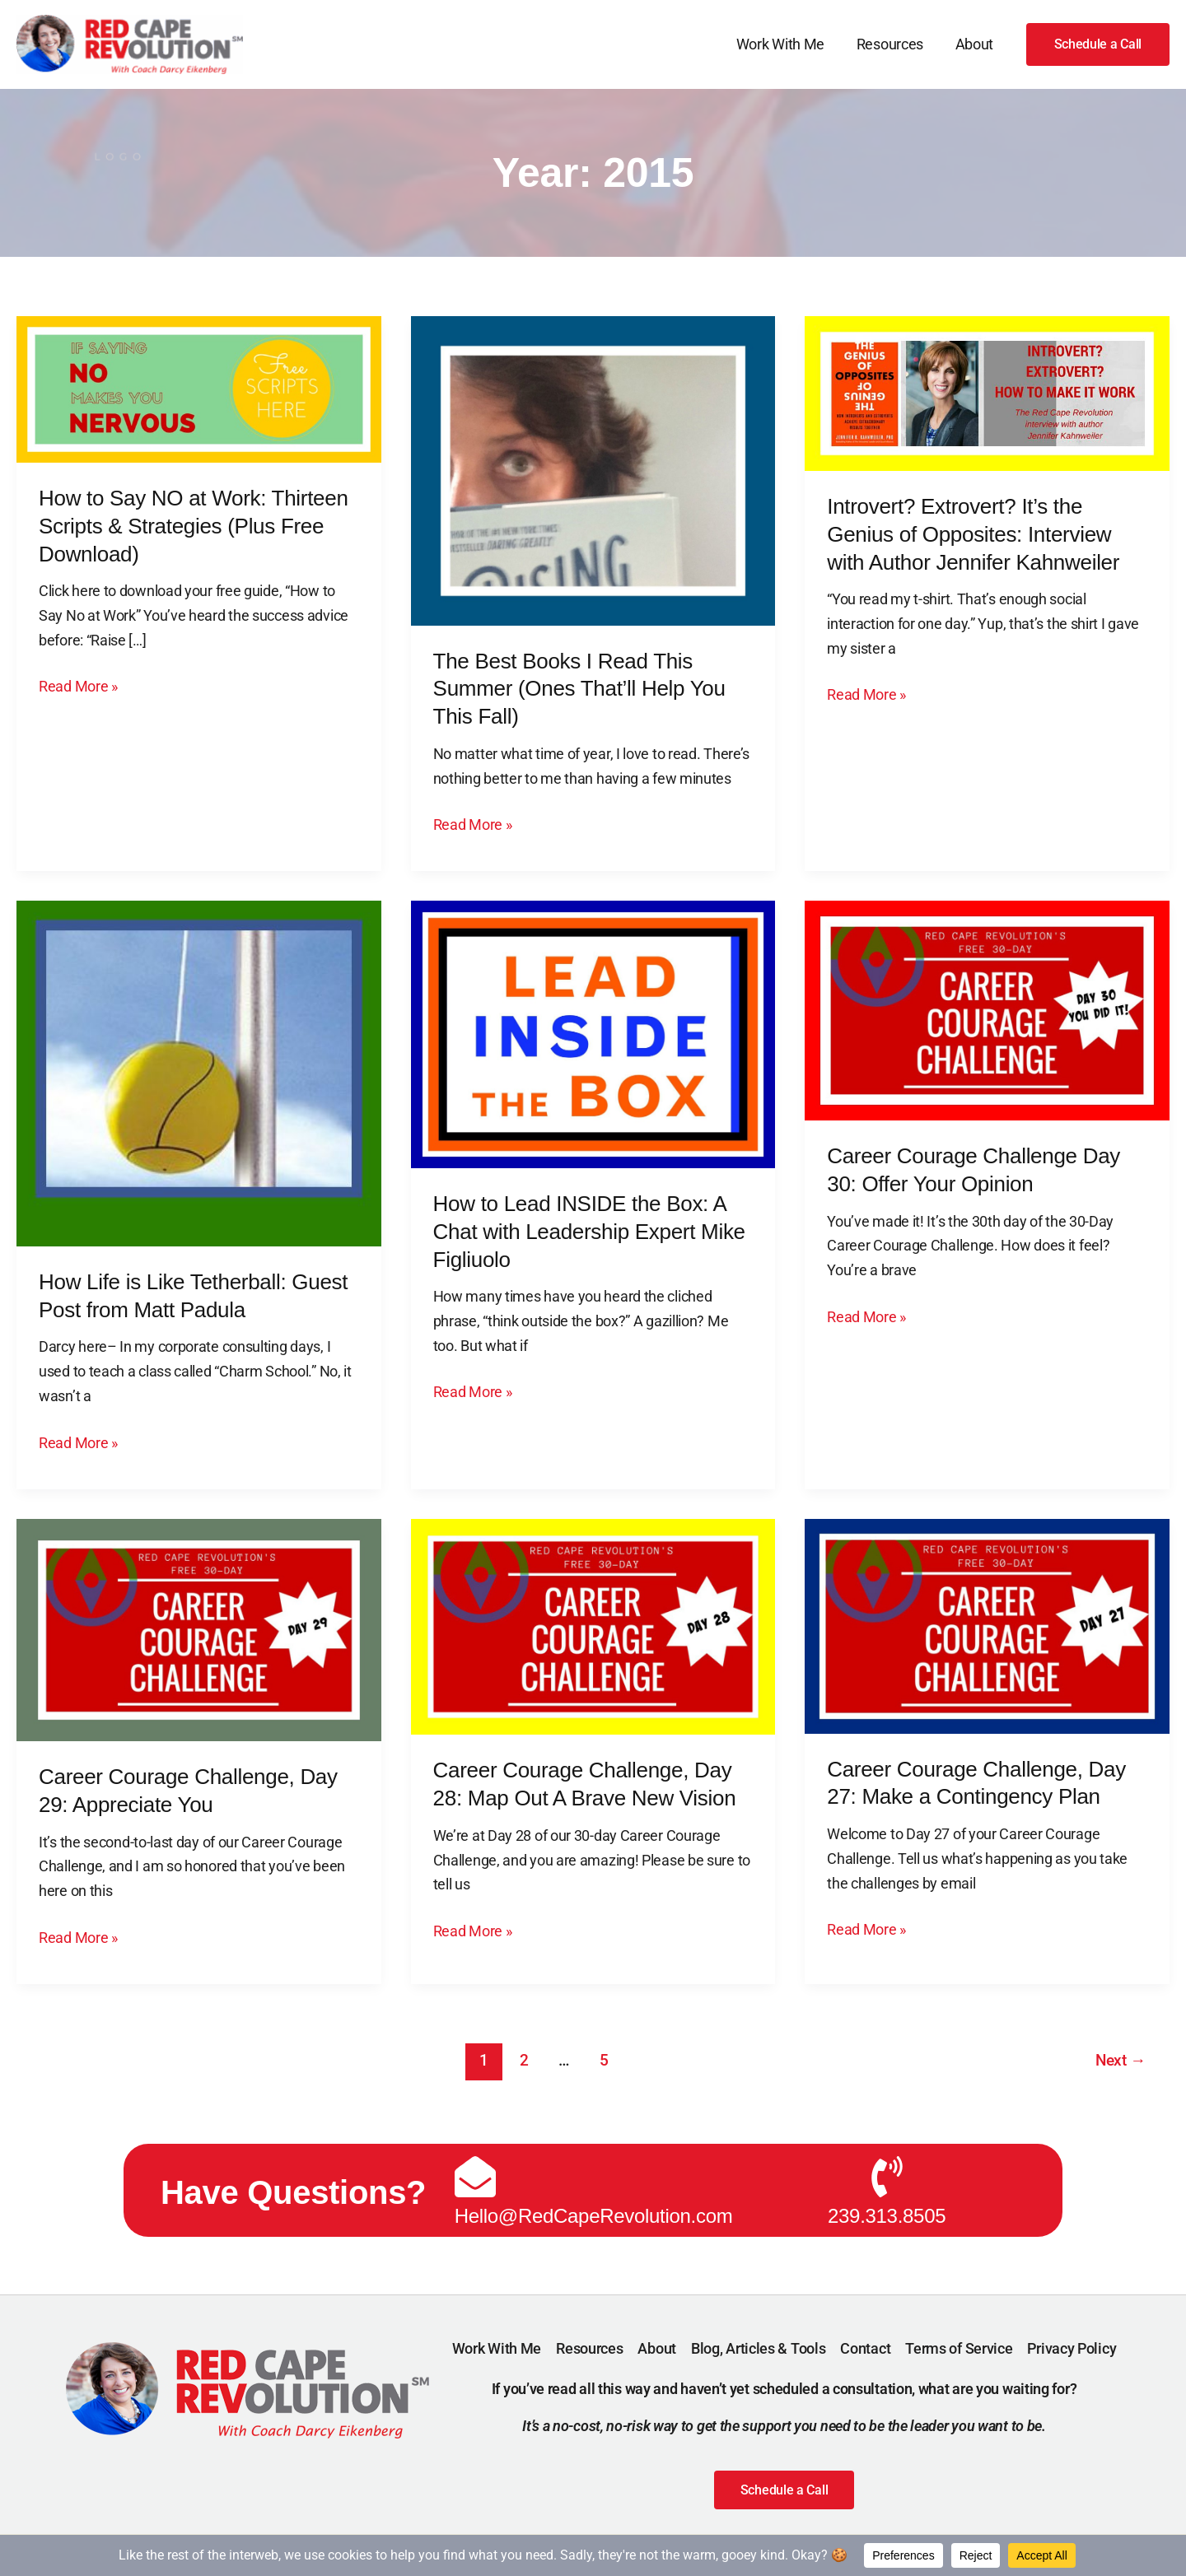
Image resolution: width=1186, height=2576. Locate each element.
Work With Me (785, 44)
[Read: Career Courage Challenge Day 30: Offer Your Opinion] (987, 1009)
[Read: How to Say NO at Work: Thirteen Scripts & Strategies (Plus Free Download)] (198, 388)
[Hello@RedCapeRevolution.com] (475, 2172)
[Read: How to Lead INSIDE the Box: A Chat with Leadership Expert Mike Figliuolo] (593, 1032)
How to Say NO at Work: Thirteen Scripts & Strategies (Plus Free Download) (193, 526)
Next (1120, 2060)
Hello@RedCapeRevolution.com (594, 2212)
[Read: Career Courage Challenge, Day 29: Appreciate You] (198, 1628)
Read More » (78, 684)
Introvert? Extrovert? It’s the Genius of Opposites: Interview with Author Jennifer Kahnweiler (973, 534)
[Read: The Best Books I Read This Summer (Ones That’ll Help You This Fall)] (593, 469)
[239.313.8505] (887, 2172)
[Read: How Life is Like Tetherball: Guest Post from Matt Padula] (198, 1072)
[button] (1098, 44)
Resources (893, 44)
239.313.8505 (887, 2212)
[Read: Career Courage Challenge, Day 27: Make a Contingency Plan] (987, 1624)
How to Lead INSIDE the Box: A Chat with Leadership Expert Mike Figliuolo (589, 1231)
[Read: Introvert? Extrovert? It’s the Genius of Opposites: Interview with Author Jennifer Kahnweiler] (987, 392)
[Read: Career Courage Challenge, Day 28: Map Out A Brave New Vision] (593, 1625)
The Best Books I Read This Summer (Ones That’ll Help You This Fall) (579, 689)
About (975, 44)
